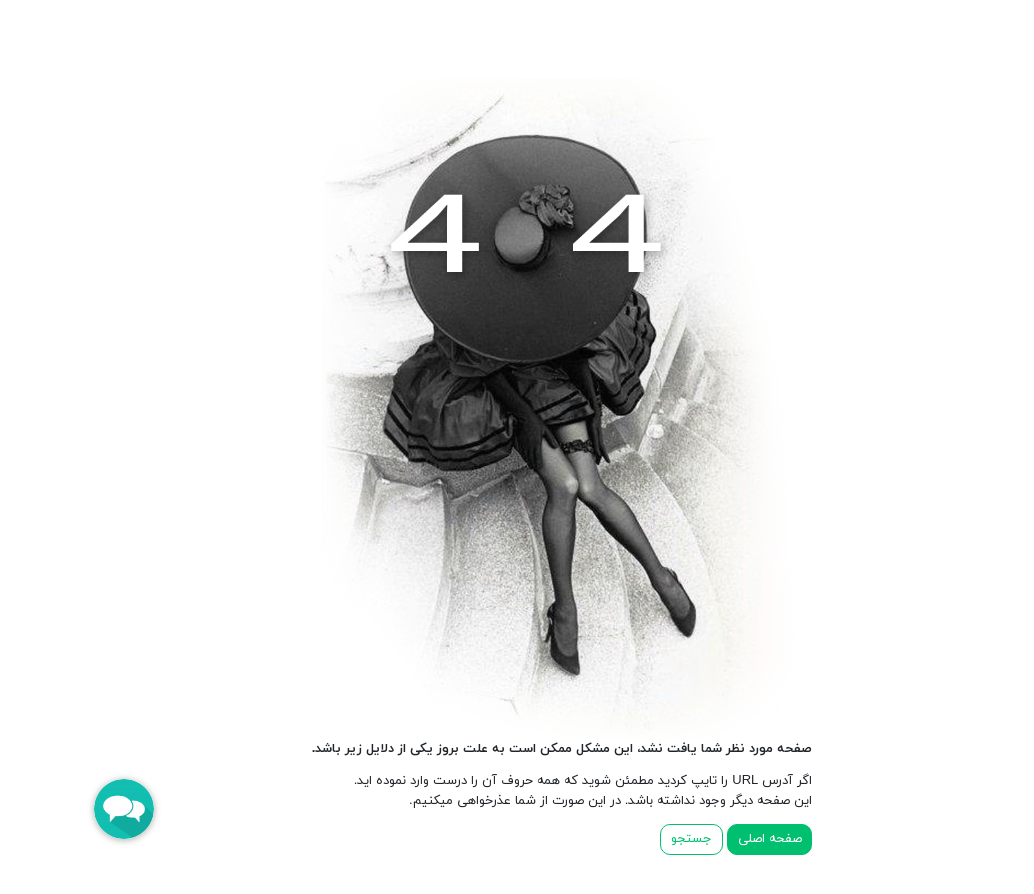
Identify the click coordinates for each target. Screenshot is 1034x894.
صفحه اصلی (725, 839)
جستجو (646, 839)
